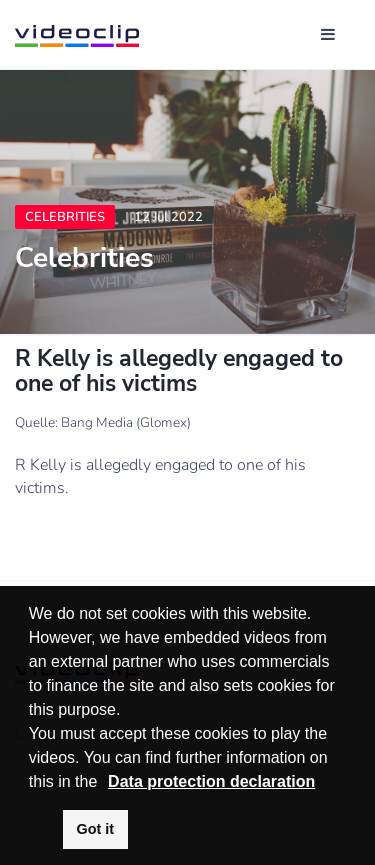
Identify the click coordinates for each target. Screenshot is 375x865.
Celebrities (65, 217)
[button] (105, 783)
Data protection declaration (211, 781)
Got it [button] (96, 829)
